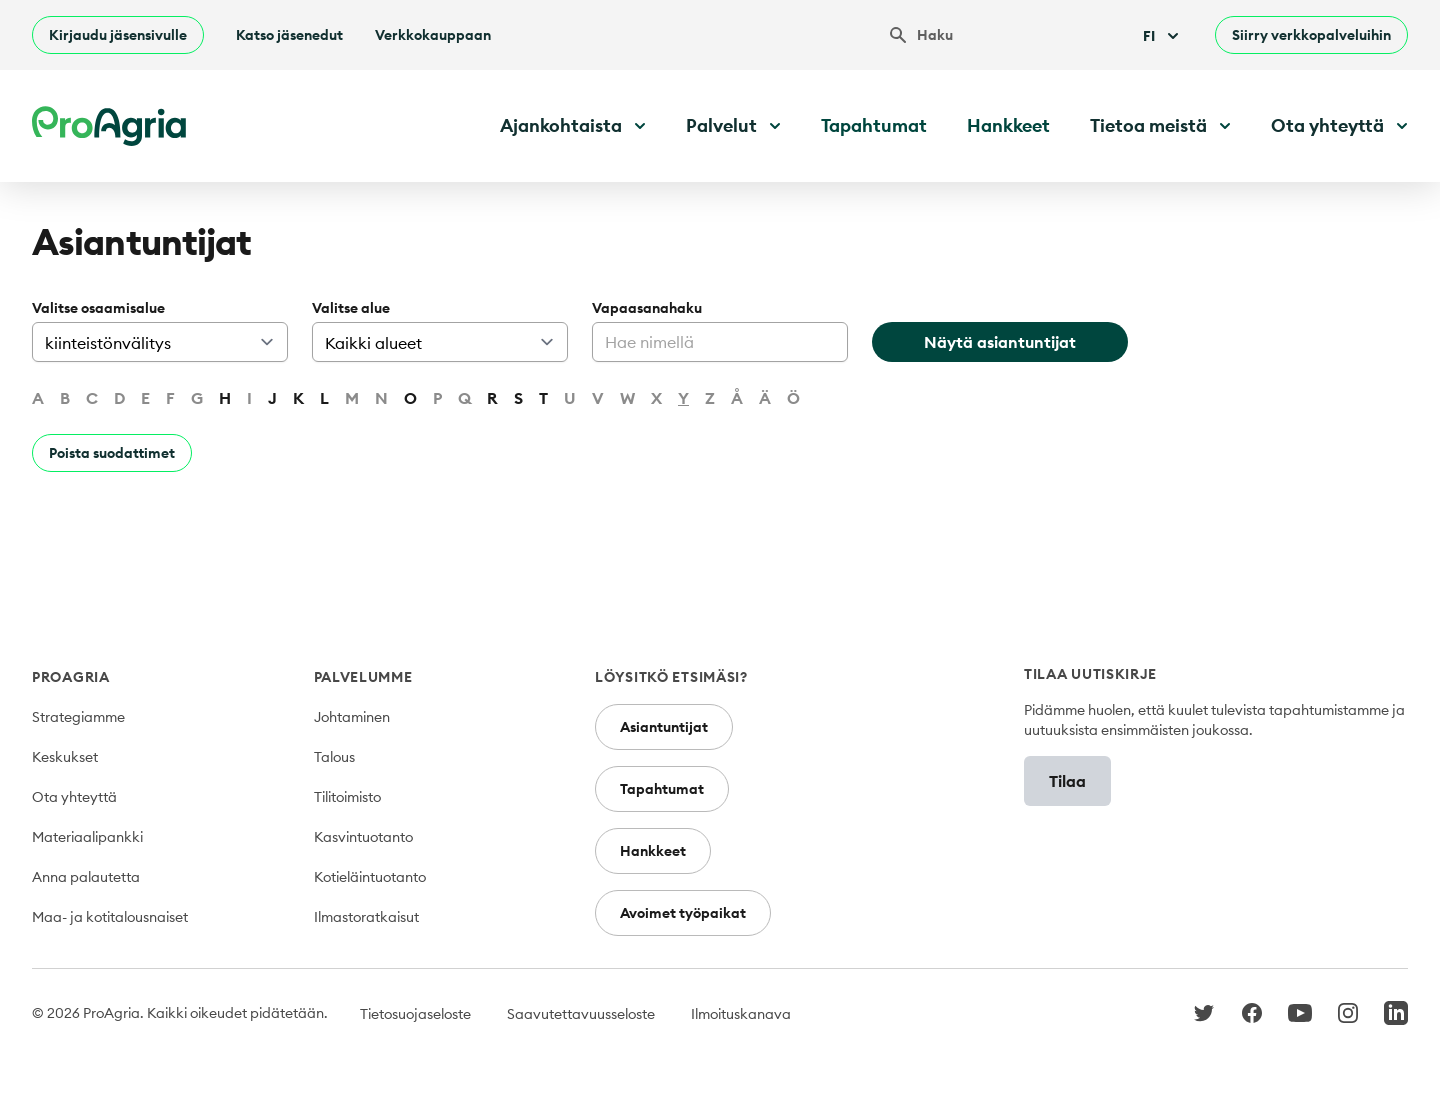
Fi (1163, 36)
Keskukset (65, 757)
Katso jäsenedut (289, 35)
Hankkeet (1008, 125)
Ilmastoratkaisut (366, 917)
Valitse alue (351, 308)
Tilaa (1067, 781)
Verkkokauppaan (433, 35)
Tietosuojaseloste (415, 1014)
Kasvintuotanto (363, 837)
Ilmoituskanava (741, 1014)
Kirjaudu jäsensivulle (118, 35)
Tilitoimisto (347, 797)
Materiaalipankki (87, 837)
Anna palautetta (86, 877)
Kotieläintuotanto (370, 877)
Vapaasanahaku (647, 308)
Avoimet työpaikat (683, 913)
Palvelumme (363, 677)
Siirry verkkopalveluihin (1311, 35)
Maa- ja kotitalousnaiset (110, 917)
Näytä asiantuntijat (1000, 342)
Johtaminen (352, 717)
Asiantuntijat (664, 727)
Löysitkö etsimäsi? (671, 677)
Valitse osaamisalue (98, 308)
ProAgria (71, 677)
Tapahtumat (874, 125)
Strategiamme (78, 717)
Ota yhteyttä (74, 797)
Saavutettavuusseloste (581, 1014)
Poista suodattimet (112, 453)
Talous (334, 757)
